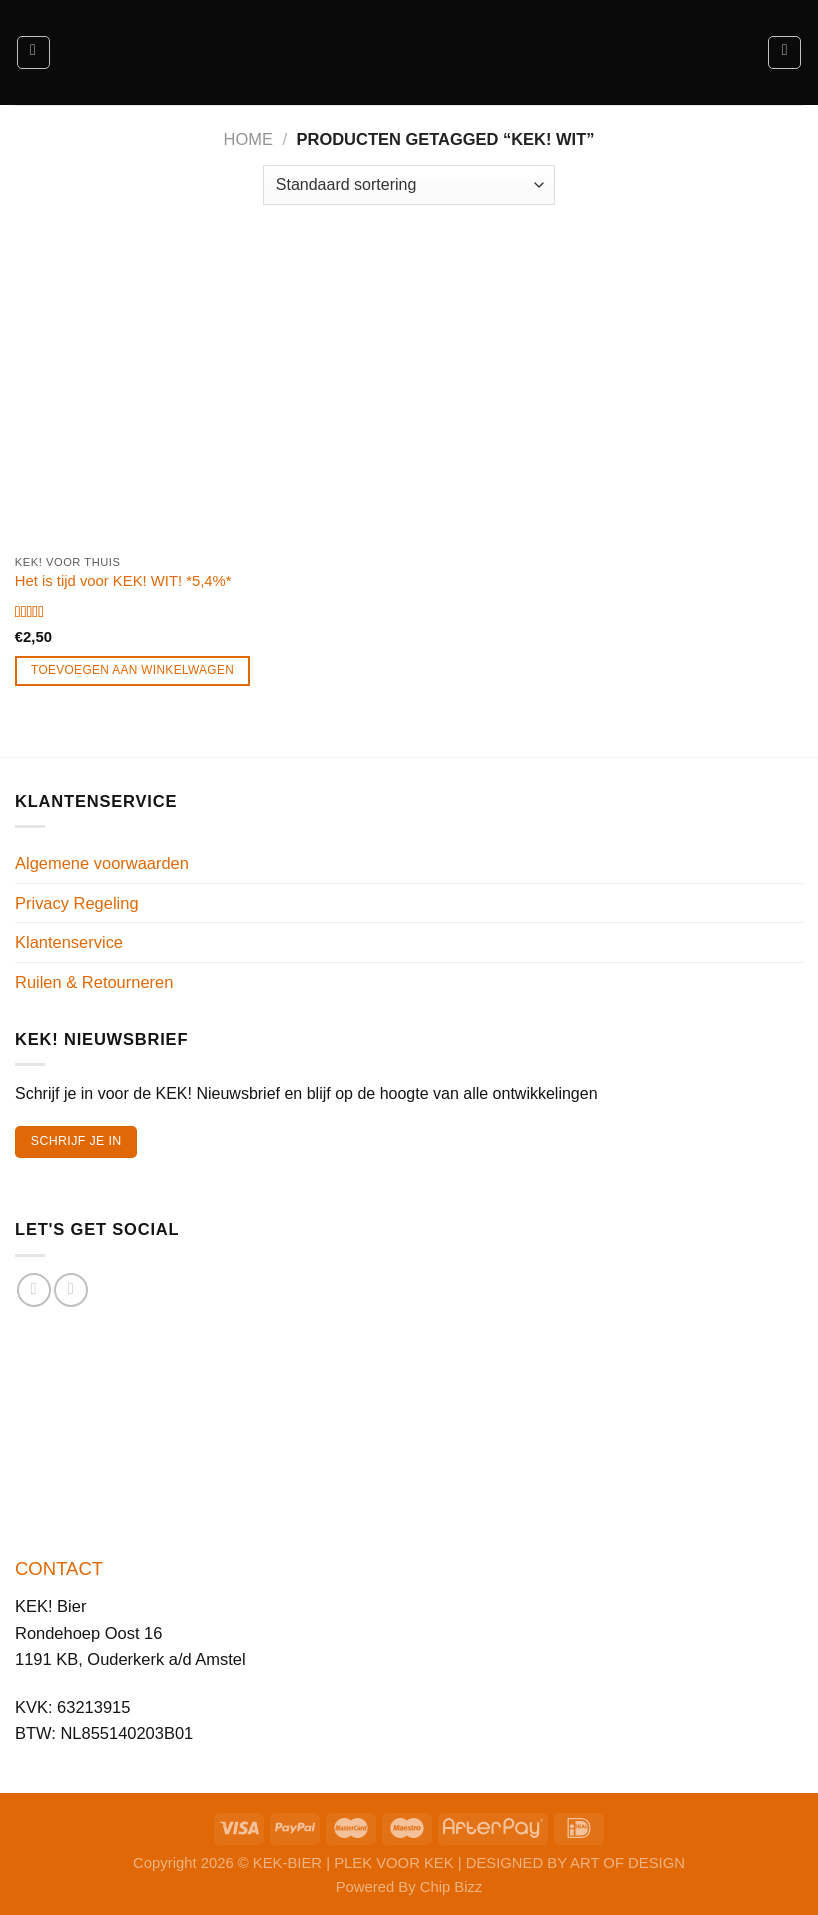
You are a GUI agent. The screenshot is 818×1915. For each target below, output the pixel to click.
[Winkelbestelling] (409, 185)
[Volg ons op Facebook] (34, 1290)
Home (248, 139)
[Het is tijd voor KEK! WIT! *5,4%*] (140, 394)
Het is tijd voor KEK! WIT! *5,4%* (123, 581)
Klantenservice (69, 942)
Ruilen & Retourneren (94, 982)
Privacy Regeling (77, 903)
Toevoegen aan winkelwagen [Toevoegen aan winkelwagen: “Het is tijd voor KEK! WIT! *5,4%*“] (132, 670)
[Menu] (33, 52)
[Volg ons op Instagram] (71, 1290)
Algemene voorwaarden (102, 863)
